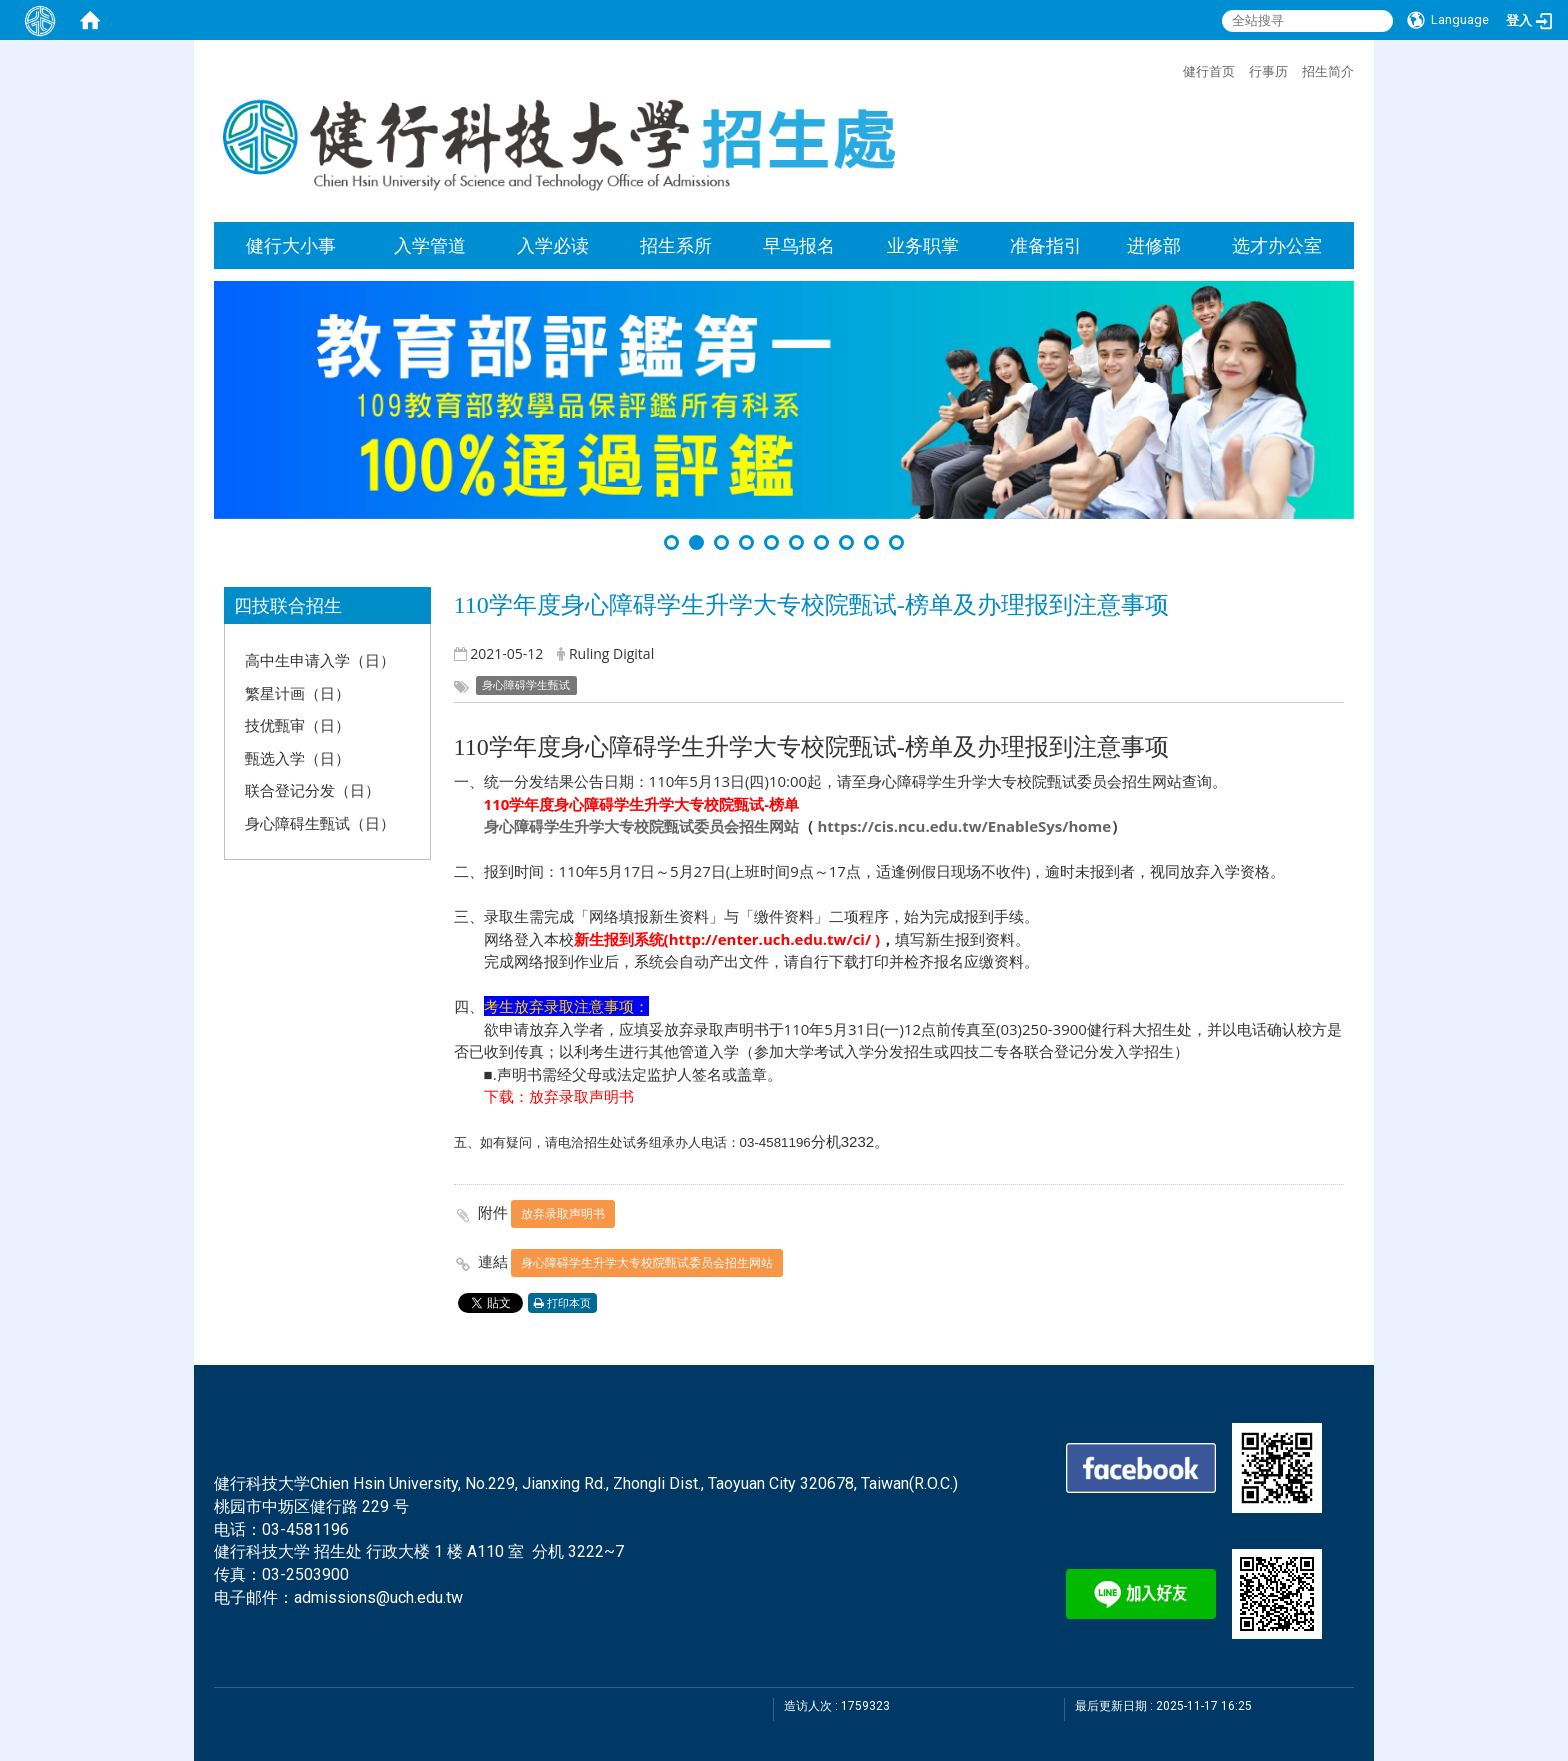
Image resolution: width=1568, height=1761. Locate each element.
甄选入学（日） (297, 758)
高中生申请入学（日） (320, 660)
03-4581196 (305, 1529)
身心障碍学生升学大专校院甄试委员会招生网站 (641, 826)
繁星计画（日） (297, 693)
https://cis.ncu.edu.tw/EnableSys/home (964, 826)
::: (1173, 69)
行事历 (1268, 71)
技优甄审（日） (297, 725)
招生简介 (1328, 71)
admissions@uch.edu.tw (378, 1597)
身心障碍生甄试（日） (320, 823)
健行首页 (1209, 71)
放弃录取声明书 (563, 1213)
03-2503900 (305, 1574)
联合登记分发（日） (312, 790)
